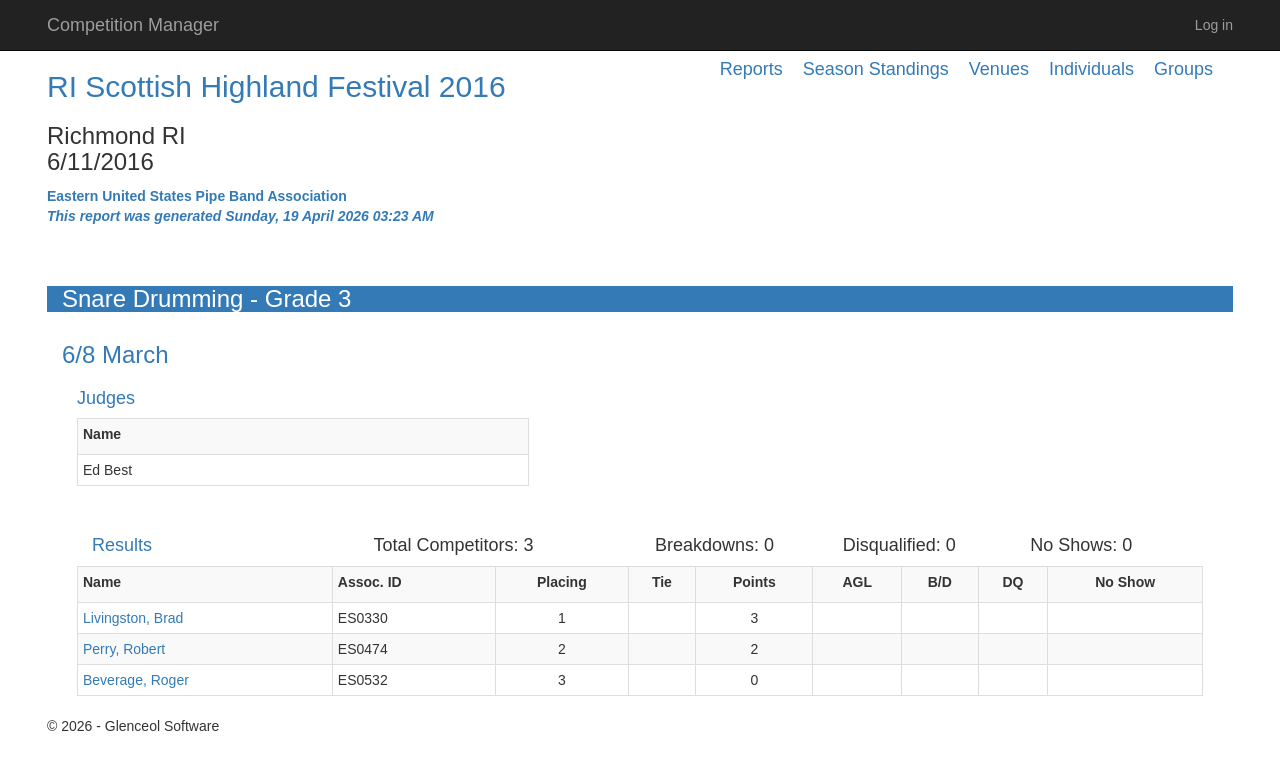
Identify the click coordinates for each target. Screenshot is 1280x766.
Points (754, 582)
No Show (1125, 582)
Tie (662, 582)
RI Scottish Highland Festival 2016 (276, 86)
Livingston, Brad (133, 618)
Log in (1214, 25)
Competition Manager (133, 25)
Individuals (1091, 69)
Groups (1183, 69)
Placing (562, 582)
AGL (857, 582)
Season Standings (876, 69)
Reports (751, 69)
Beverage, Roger (136, 680)
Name (102, 434)
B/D (940, 582)
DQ (1012, 582)
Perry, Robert (124, 649)
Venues (999, 69)
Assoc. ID (370, 582)
